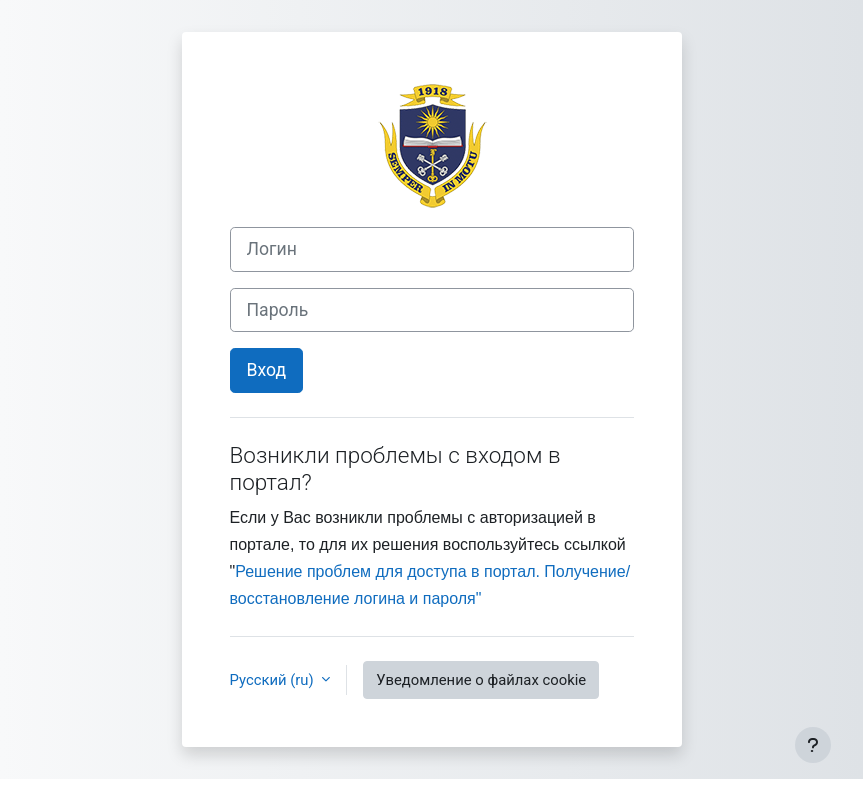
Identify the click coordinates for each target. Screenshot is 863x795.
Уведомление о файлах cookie (481, 680)
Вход (267, 370)
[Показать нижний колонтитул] (813, 745)
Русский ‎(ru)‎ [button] (274, 680)
